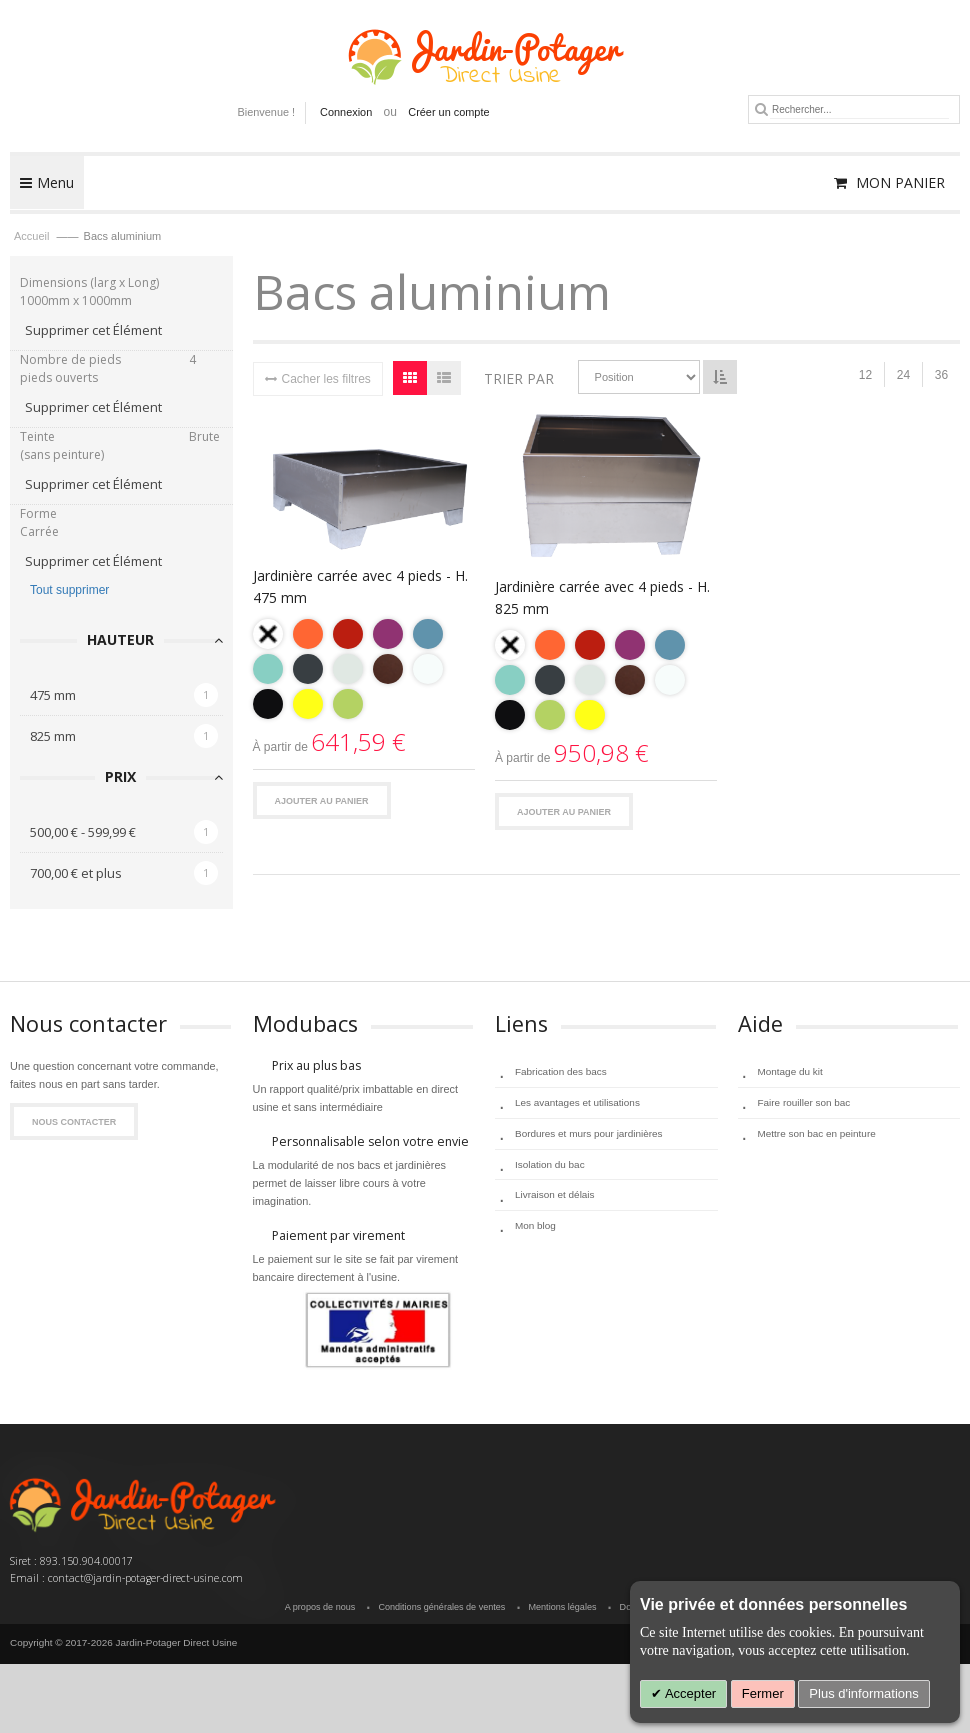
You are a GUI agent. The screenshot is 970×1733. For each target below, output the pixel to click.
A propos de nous (321, 1607)
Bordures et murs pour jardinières (588, 1132)
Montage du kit (790, 1071)
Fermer (763, 1693)
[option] (268, 634)
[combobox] (859, 109)
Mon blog (535, 1225)
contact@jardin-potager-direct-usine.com (145, 1578)
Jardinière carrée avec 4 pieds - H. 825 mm (602, 597)
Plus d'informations (863, 1693)
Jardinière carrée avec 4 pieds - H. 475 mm (360, 586)
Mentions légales (563, 1607)
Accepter (689, 1693)
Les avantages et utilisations (577, 1102)
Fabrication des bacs (561, 1071)
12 (865, 375)
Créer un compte (448, 112)
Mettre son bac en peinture (817, 1132)
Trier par (519, 378)
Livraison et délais (554, 1194)
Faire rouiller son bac (804, 1102)
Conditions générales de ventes (442, 1607)
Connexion (346, 112)
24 (903, 375)
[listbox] (364, 671)
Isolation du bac (550, 1163)
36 (941, 375)
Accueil (33, 236)
